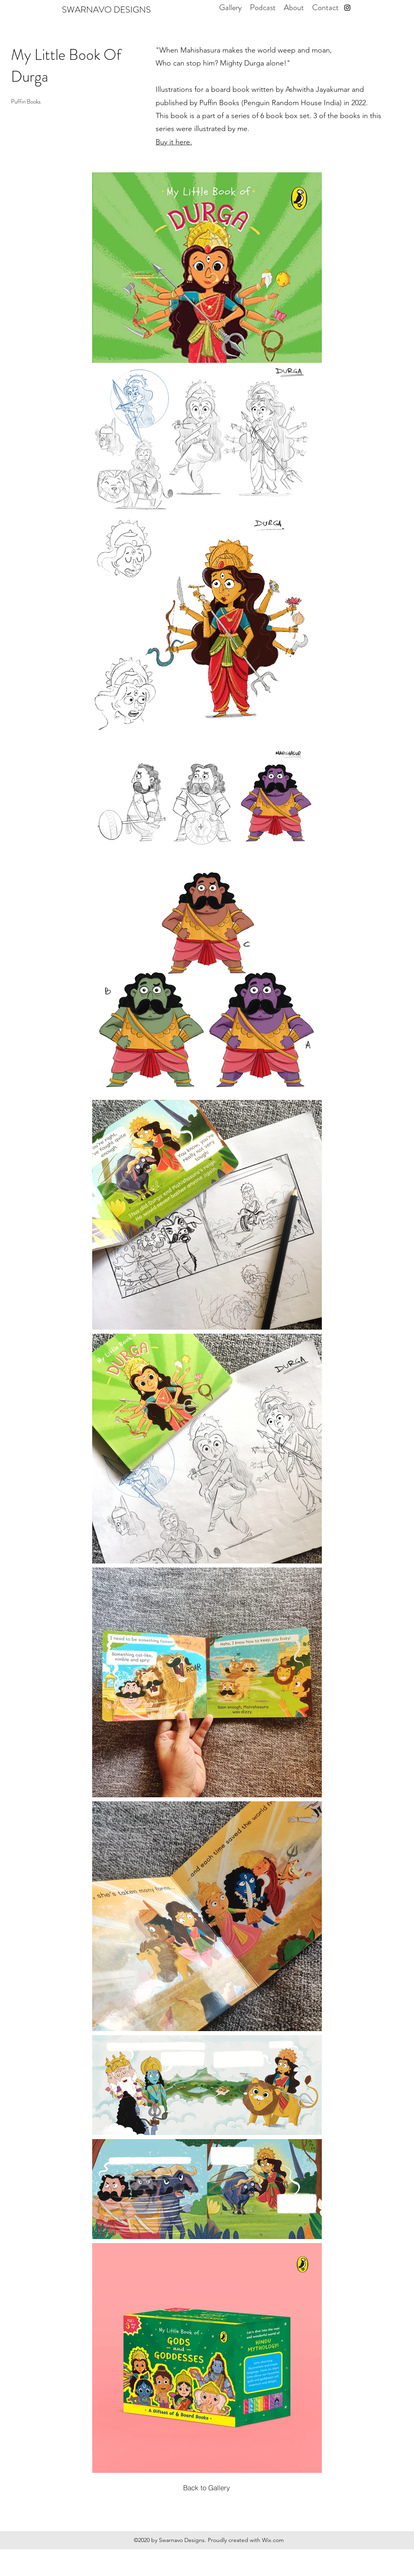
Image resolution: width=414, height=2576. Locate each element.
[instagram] (347, 8)
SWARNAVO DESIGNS (106, 9)
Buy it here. (174, 142)
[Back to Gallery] (206, 2487)
